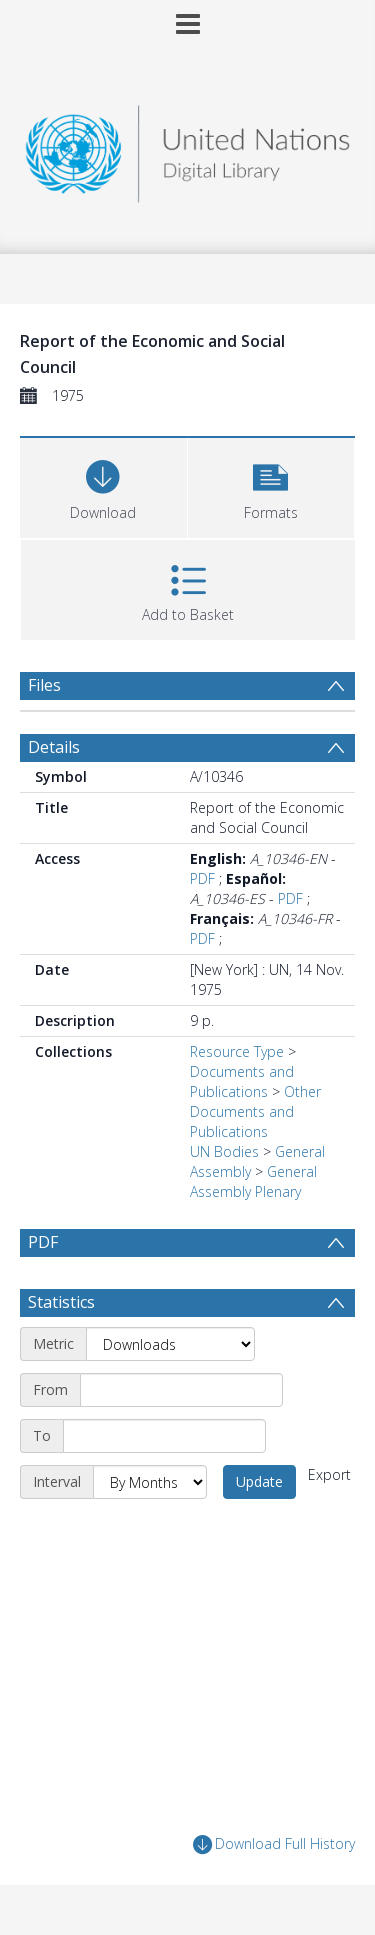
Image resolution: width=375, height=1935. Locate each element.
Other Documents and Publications (255, 1111)
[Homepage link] (188, 148)
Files (44, 685)
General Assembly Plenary (253, 1181)
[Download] (103, 485)
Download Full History (274, 1844)
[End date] (164, 1436)
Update (259, 1481)
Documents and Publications (242, 1081)
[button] (271, 485)
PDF (202, 878)
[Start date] (181, 1390)
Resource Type (237, 1051)
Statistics (61, 1302)
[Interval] (150, 1482)
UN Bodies (224, 1151)
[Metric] (170, 1344)
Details (54, 747)
